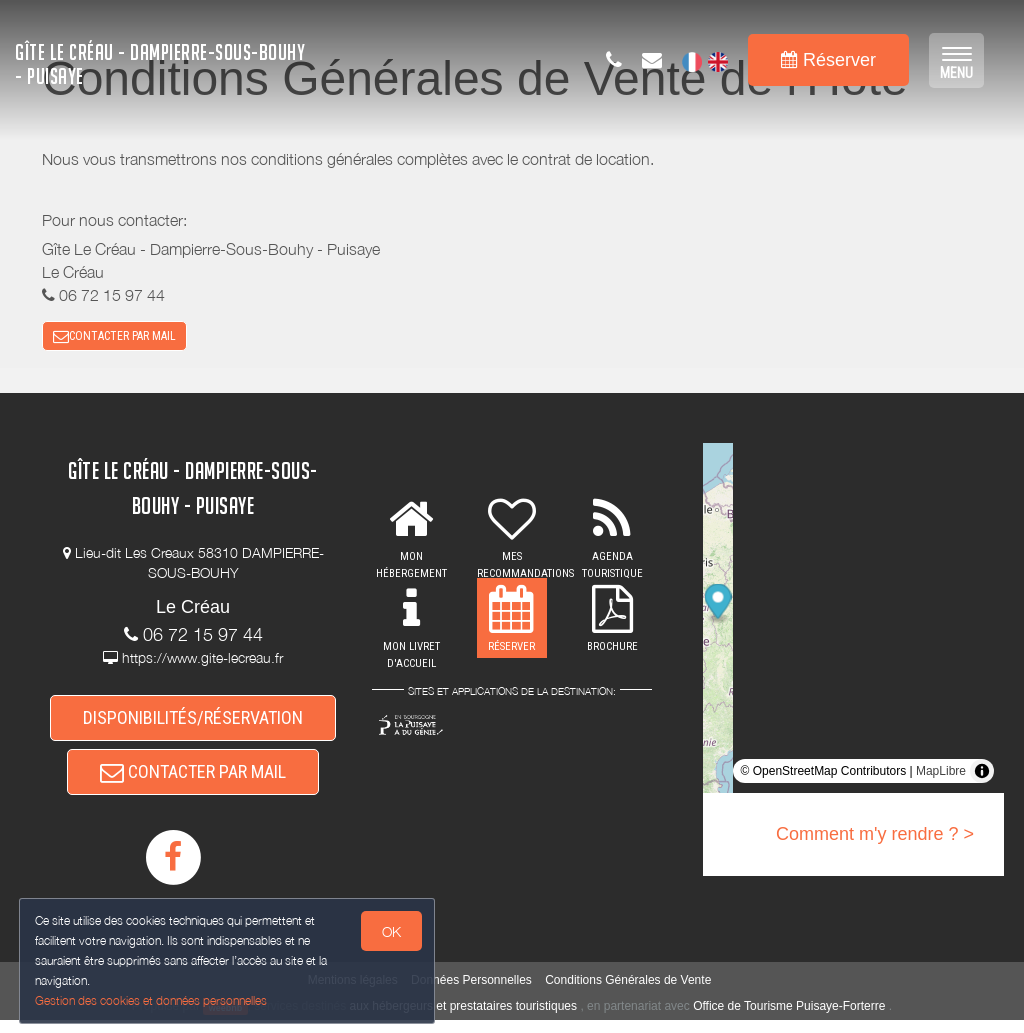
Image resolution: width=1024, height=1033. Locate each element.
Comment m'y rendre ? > (875, 839)
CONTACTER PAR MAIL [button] (114, 338)
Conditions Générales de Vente (628, 993)
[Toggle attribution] (982, 776)
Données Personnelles (471, 993)
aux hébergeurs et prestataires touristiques (463, 1019)
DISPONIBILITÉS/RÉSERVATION (193, 723)
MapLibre (941, 776)
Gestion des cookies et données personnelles (152, 999)
